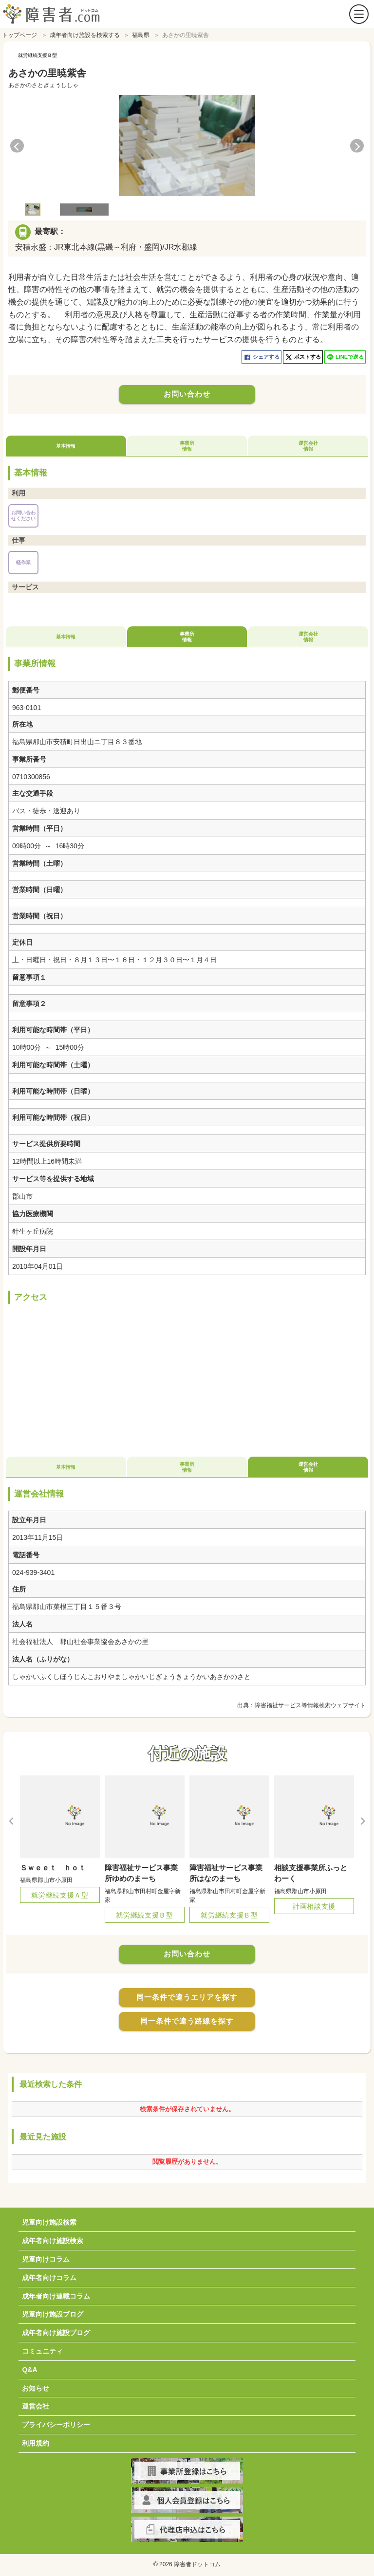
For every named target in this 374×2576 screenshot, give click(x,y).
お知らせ (35, 2386)
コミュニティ (42, 2349)
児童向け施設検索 (49, 2220)
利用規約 (35, 2441)
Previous (17, 143)
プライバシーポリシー (56, 2422)
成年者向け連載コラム (56, 2294)
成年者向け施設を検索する (85, 32)
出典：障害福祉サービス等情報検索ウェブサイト (301, 1702)
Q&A (29, 2367)
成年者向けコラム (49, 2275)
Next (357, 143)
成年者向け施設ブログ (56, 2330)
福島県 (141, 32)
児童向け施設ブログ (52, 2312)
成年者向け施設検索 (52, 2238)
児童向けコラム (46, 2257)
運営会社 (35, 2404)
